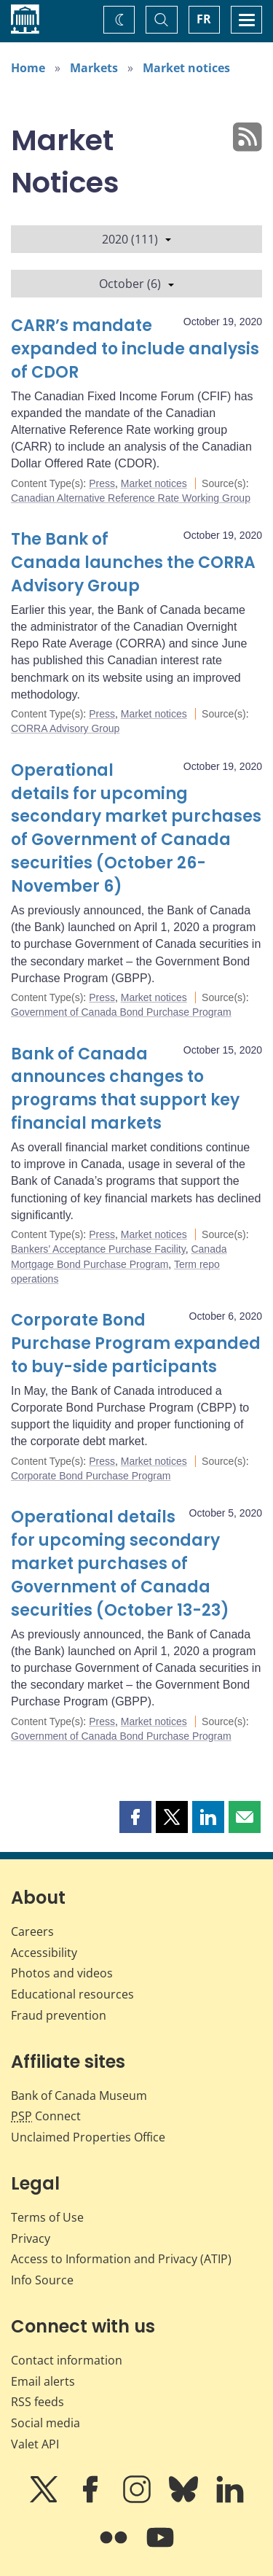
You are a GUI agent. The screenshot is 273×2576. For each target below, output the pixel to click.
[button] (135, 1817)
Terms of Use (47, 2217)
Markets (94, 68)
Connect (46, 2116)
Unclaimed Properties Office (88, 2137)
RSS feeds (37, 2402)
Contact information (66, 2360)
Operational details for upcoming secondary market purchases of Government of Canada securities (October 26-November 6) (136, 828)
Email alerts (43, 2381)
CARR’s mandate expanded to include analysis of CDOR (135, 349)
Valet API (35, 2444)
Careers (32, 1931)
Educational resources (72, 1994)
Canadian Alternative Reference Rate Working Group (130, 498)
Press (102, 483)
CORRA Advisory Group (65, 728)
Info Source (42, 2280)
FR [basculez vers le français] (204, 19)
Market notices (186, 68)
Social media (45, 2423)
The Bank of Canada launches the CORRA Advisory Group (133, 562)
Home (28, 68)
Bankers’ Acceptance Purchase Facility (98, 1249)
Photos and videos (62, 1973)
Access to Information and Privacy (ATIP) (121, 2259)
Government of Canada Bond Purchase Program (121, 1012)
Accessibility (44, 1953)
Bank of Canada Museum (79, 2095)
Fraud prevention (58, 2015)
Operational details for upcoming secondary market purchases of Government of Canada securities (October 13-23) (120, 1564)
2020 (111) (136, 239)
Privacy (30, 2238)
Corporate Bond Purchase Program (90, 1476)
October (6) (136, 284)
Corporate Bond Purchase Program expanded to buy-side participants (136, 1343)
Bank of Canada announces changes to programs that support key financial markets (125, 1089)
